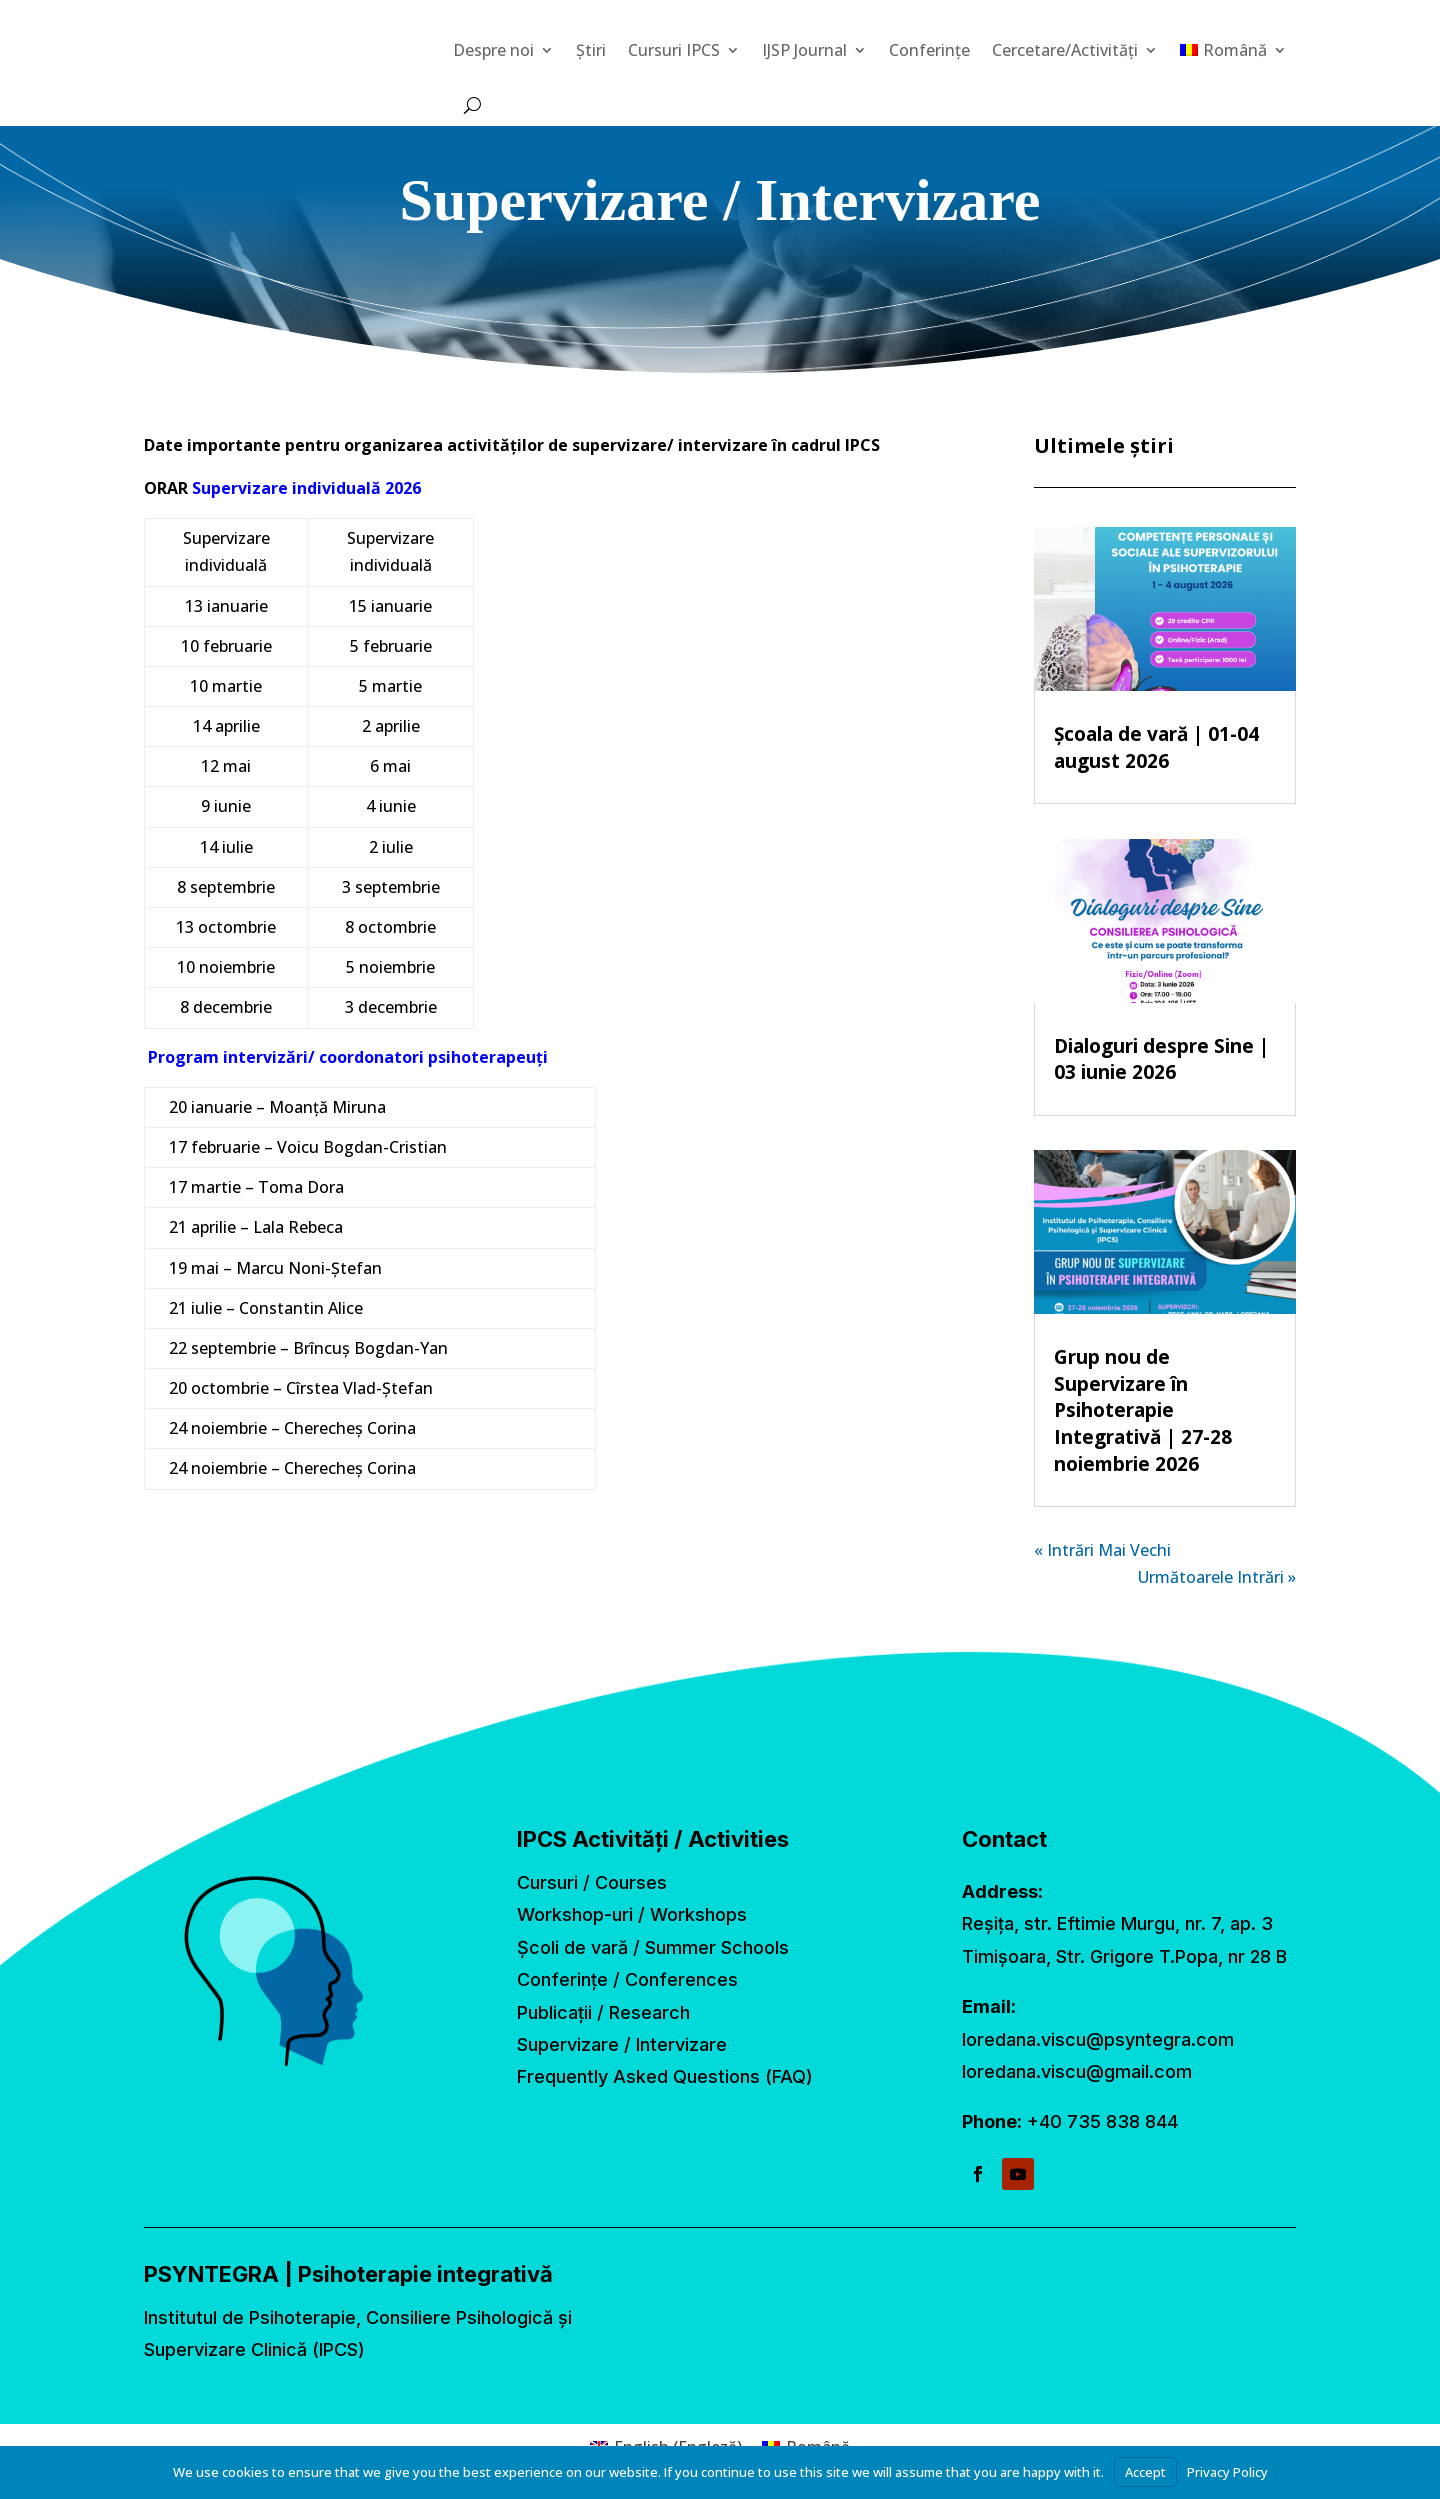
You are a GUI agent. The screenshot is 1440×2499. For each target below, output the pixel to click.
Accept (1145, 2472)
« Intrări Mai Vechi (1102, 1550)
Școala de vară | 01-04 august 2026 (1156, 747)
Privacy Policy (1227, 2472)
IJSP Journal (804, 50)
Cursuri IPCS (674, 50)
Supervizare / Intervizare (622, 2044)
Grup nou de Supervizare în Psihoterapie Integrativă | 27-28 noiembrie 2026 (1143, 1410)
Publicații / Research (603, 2012)
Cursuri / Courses (592, 1882)
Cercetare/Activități (1065, 50)
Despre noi (493, 50)
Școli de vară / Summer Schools (653, 1947)
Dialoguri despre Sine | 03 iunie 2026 (1161, 1059)
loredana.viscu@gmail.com (1077, 2071)
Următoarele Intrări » (1217, 1577)
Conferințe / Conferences (627, 1979)
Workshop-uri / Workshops (632, 1914)
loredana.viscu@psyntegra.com (1098, 2039)
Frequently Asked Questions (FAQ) (665, 2076)
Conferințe (929, 50)
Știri (591, 50)
